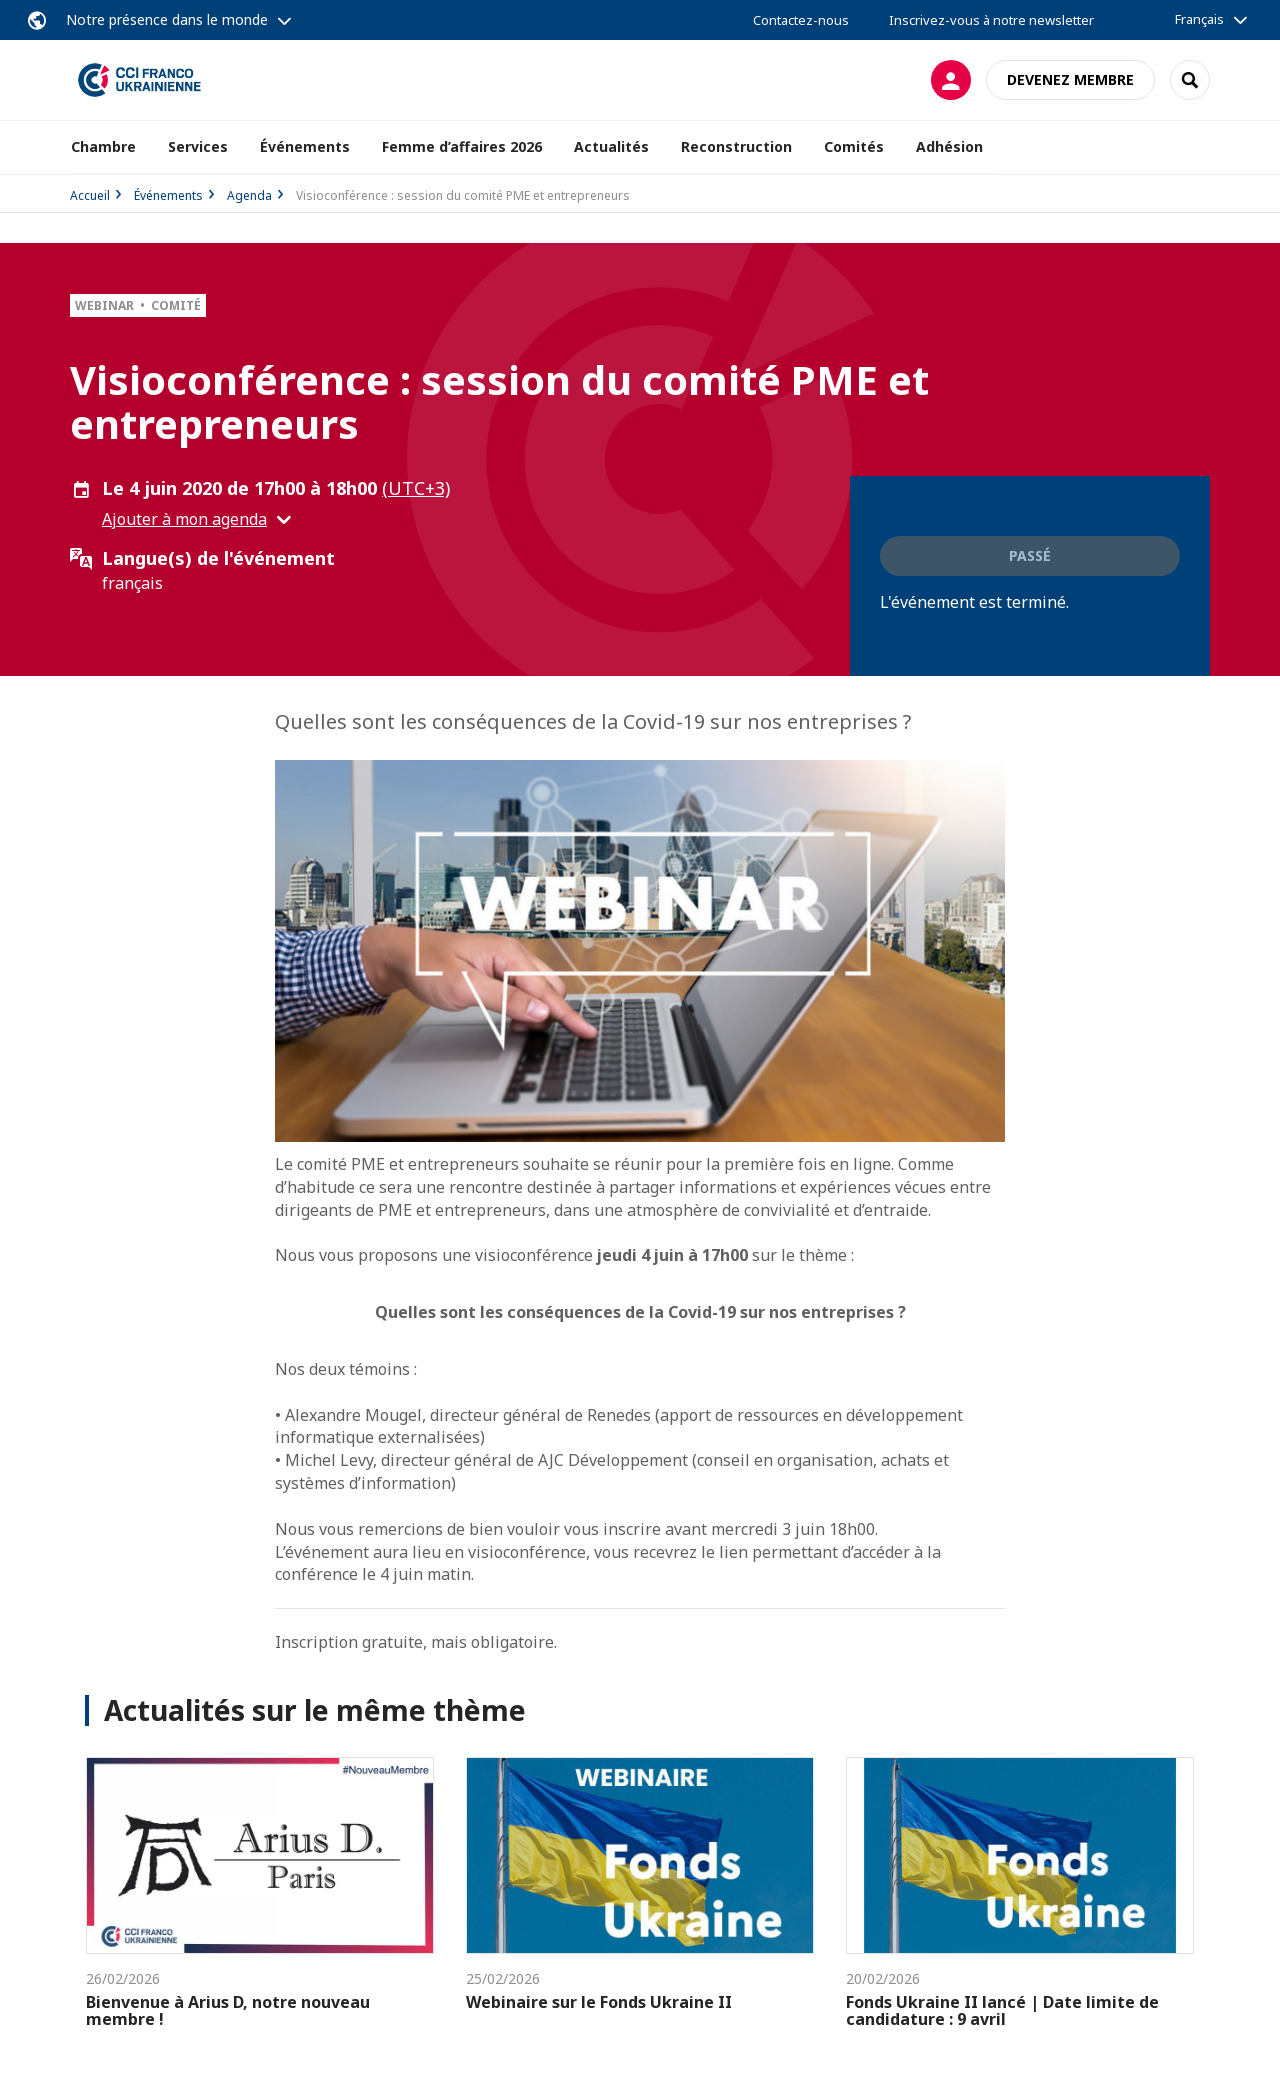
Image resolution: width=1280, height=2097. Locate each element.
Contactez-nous (801, 20)
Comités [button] (854, 146)
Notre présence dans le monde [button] (167, 19)
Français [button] (1199, 19)
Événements (168, 195)
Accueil (90, 195)
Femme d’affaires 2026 (462, 146)
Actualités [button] (611, 146)
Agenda (249, 195)
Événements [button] (305, 146)
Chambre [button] (103, 146)
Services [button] (198, 146)
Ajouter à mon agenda (184, 519)
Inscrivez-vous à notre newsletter (991, 20)
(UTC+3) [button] (416, 488)
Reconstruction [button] (736, 146)
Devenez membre (1070, 79)
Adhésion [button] (949, 146)
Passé (1030, 555)
